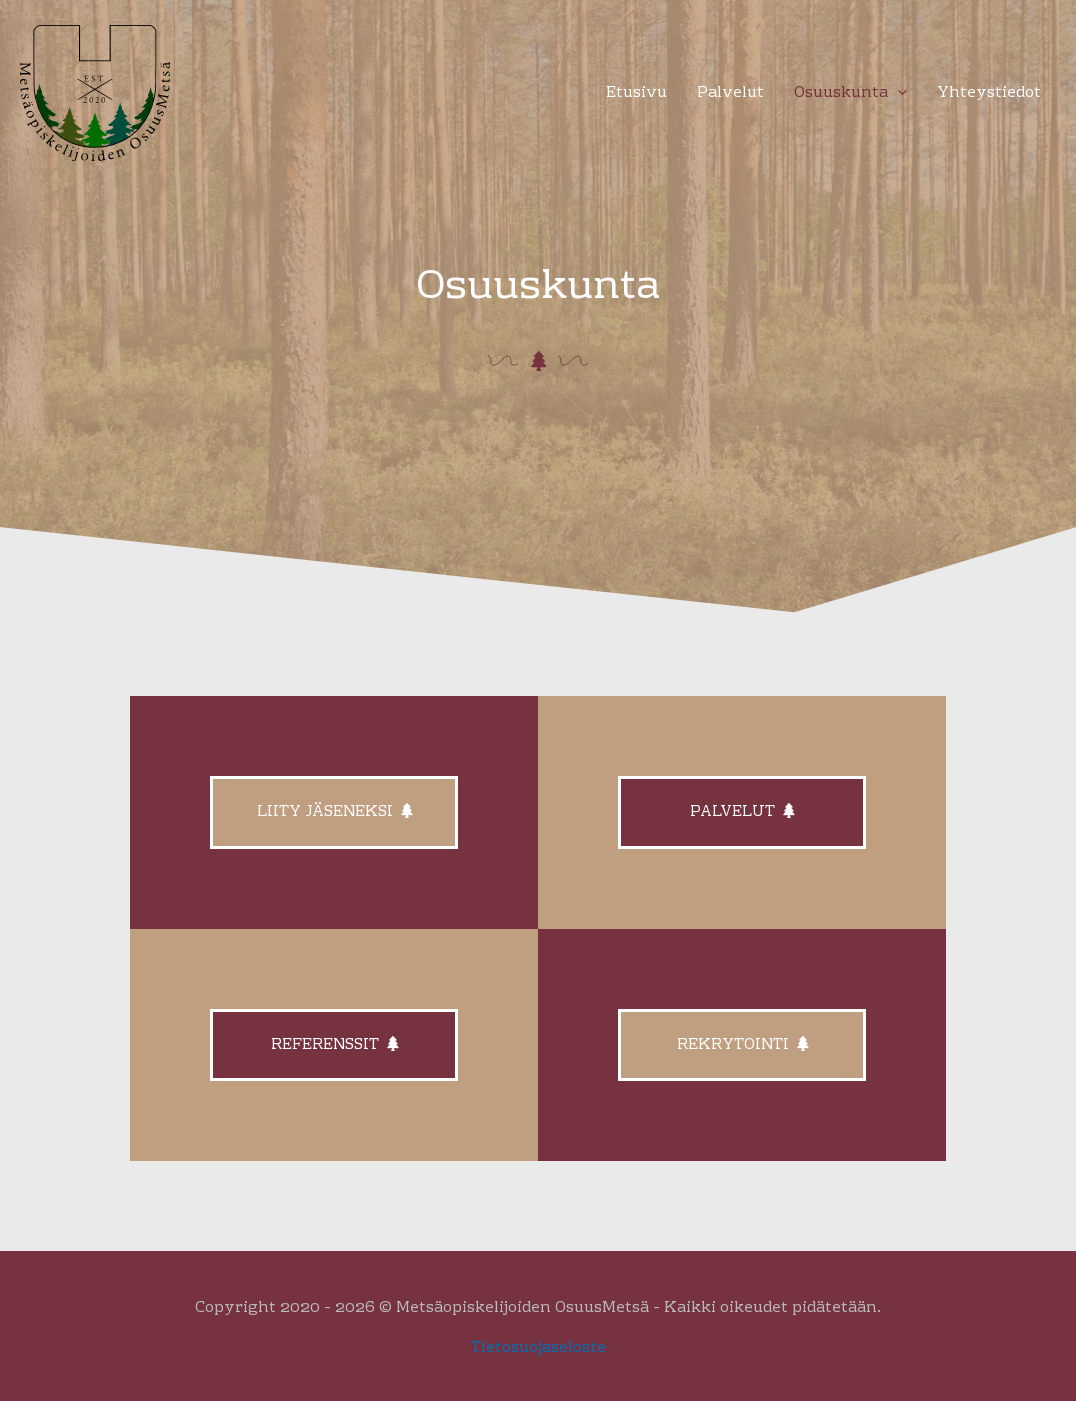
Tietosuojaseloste (538, 1348)
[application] (897, 93)
